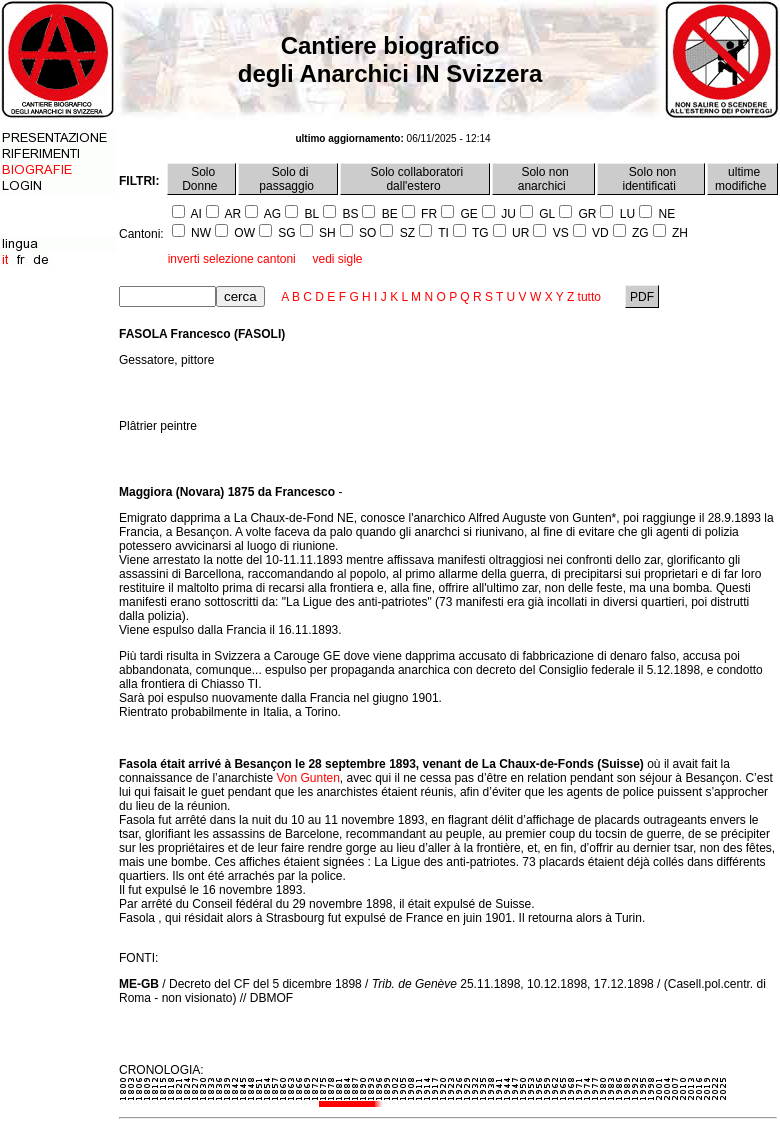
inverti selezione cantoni (232, 259)
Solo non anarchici (543, 179)
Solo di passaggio (288, 179)
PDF (642, 297)
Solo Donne (201, 179)
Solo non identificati (651, 179)
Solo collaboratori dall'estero (415, 179)
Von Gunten (307, 778)
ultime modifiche (742, 179)
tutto (589, 297)
